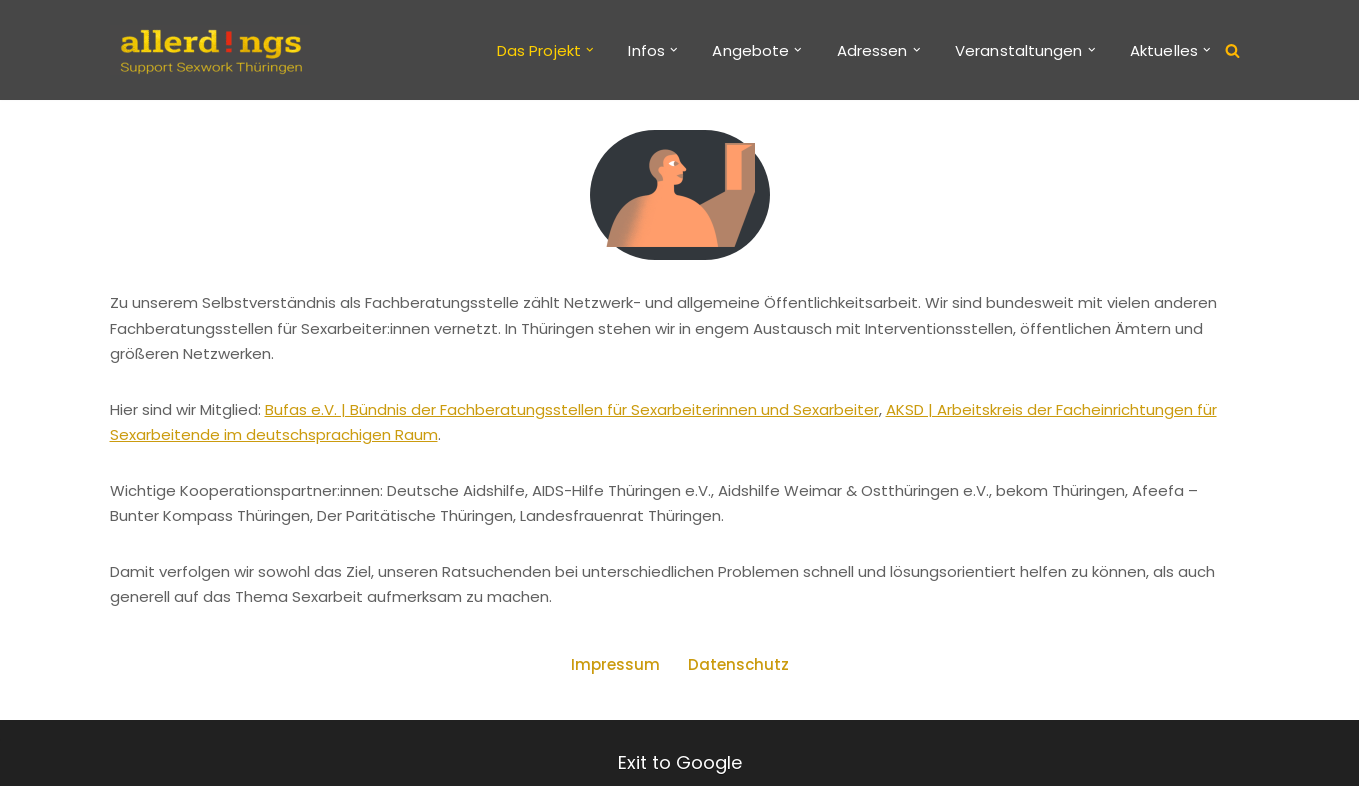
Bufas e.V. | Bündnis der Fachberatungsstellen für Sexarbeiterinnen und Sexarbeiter (572, 409)
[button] (590, 50)
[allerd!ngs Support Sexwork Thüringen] (210, 50)
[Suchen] (1232, 50)
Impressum (615, 664)
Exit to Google (680, 762)
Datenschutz (738, 664)
